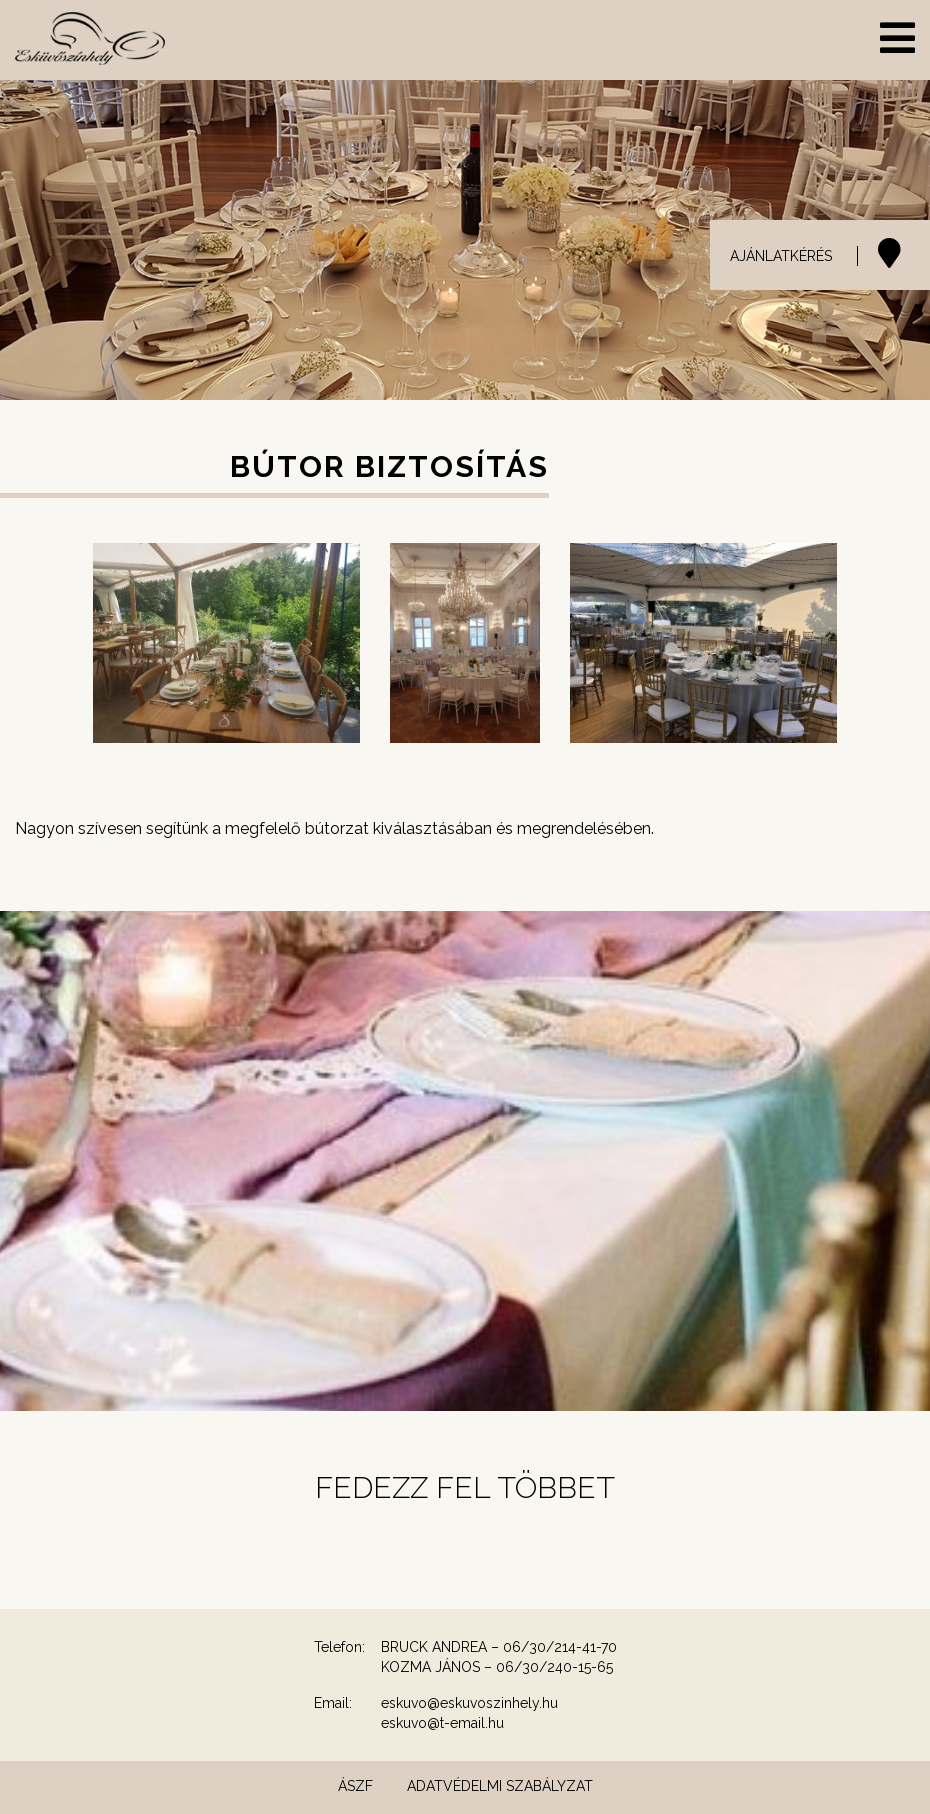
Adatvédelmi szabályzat (500, 1786)
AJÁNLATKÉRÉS (781, 256)
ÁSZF (355, 1786)
